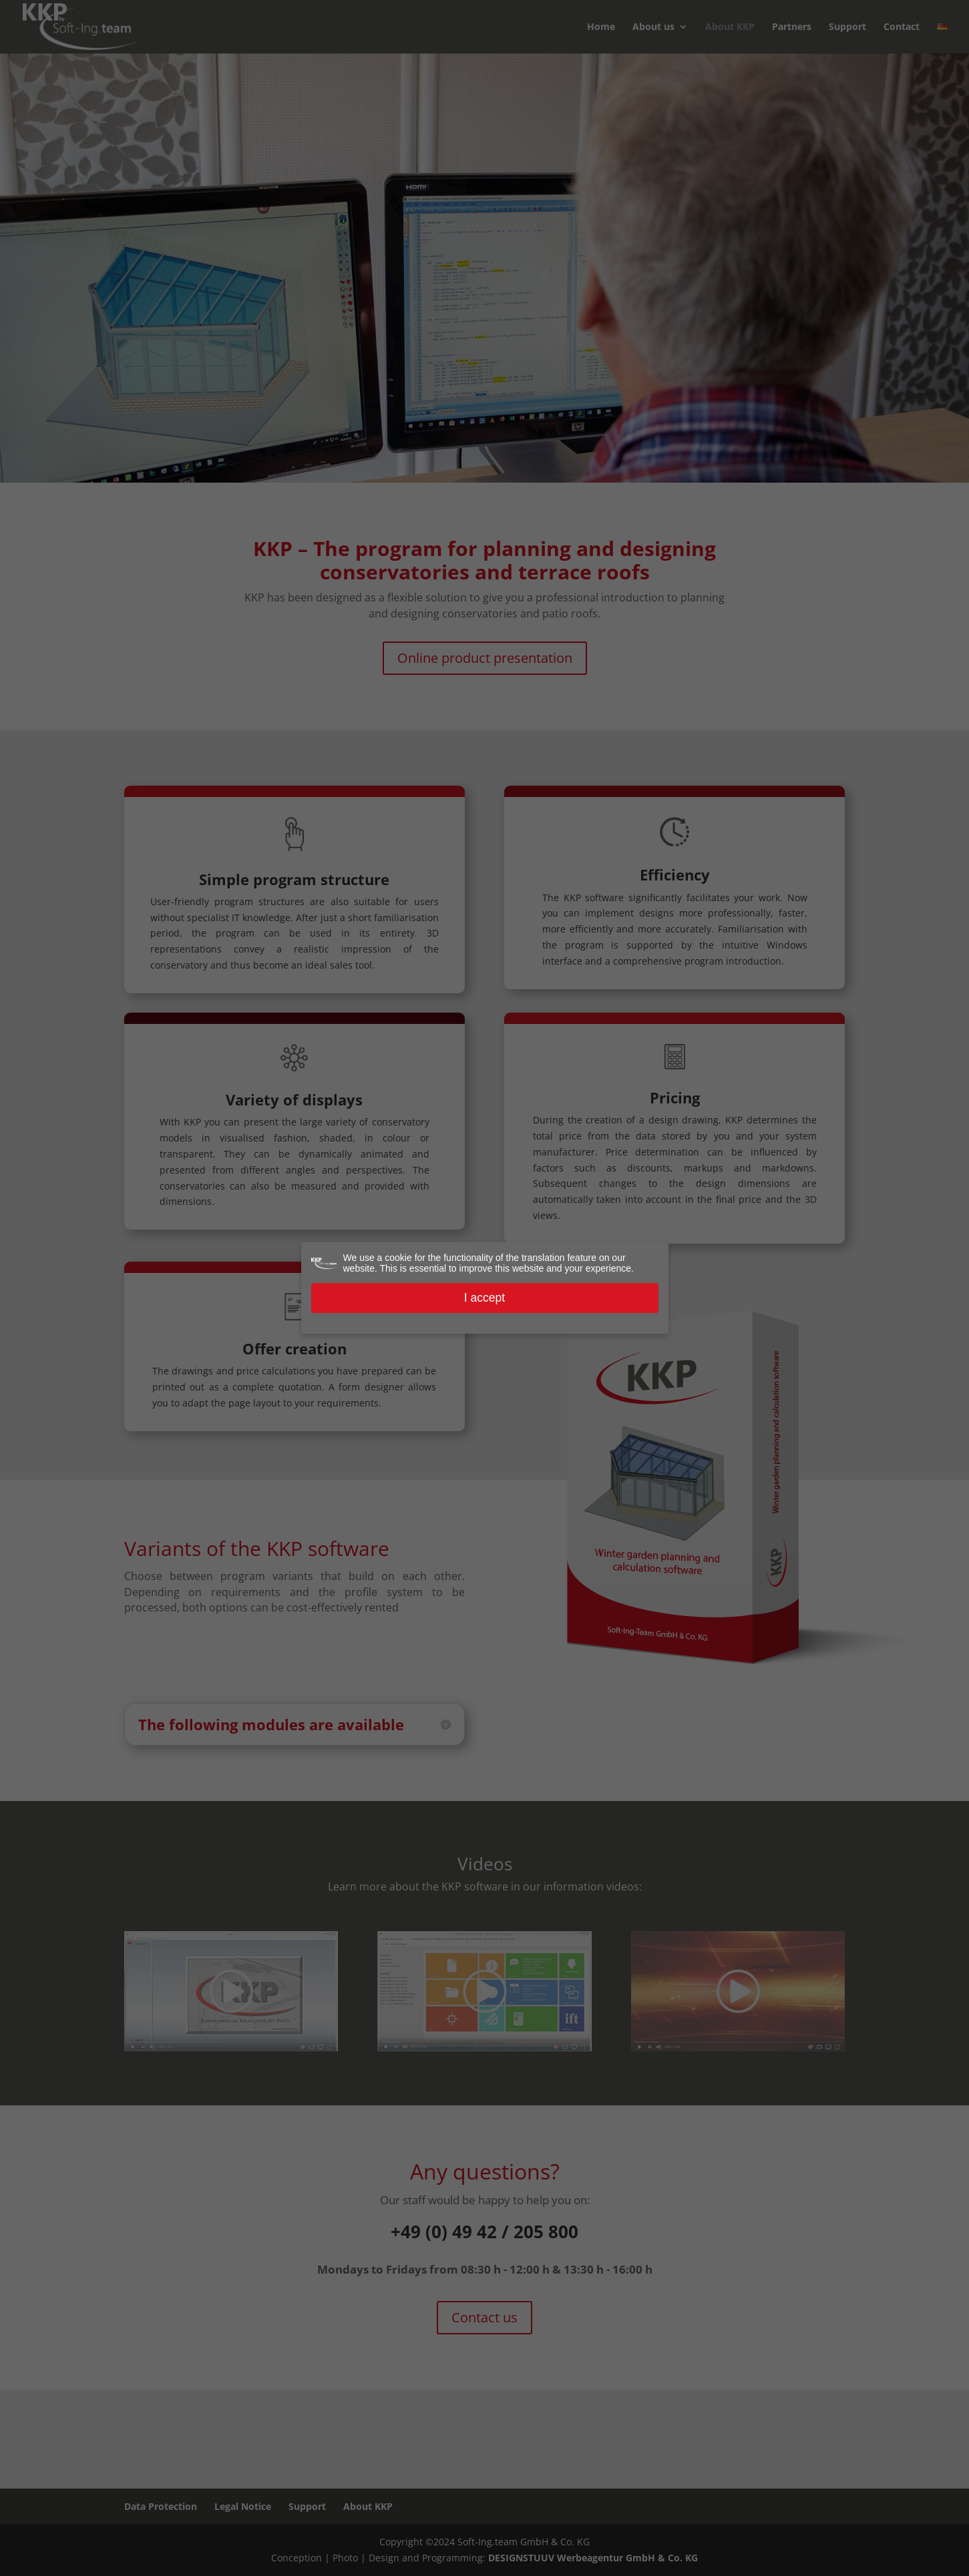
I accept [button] (484, 1297)
